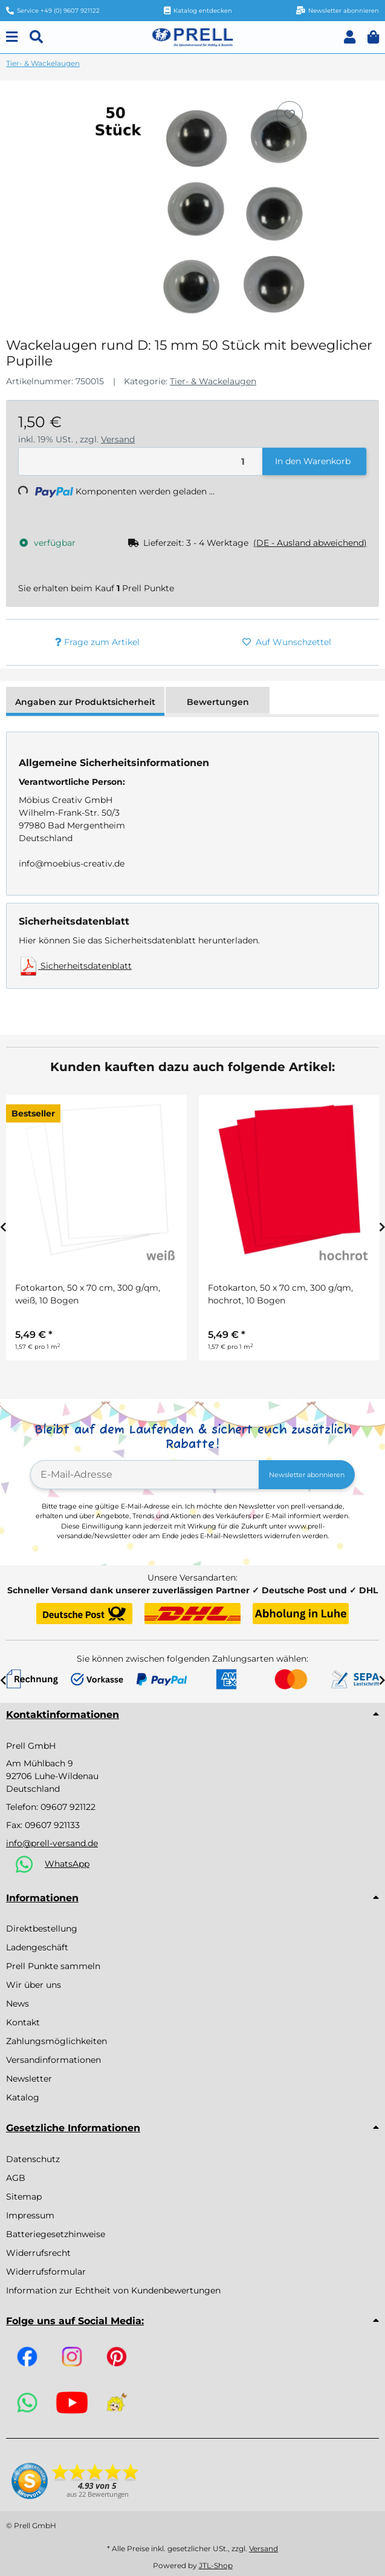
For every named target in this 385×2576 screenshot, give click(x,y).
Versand (118, 439)
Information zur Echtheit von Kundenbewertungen (113, 2290)
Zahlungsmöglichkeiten (56, 2041)
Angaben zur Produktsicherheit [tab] (85, 701)
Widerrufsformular (46, 2271)
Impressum (30, 2215)
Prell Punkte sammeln (53, 1966)
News (17, 2003)
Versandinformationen (53, 2059)
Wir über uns (33, 1984)
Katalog (22, 2097)
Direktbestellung (41, 1928)
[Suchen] (36, 37)
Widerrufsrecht (38, 2252)
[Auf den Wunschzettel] (289, 114)
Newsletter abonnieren (307, 1474)
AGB (15, 2177)
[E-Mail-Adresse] (144, 1474)
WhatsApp (67, 1863)
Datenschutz (33, 2159)
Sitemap (24, 2196)
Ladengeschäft (37, 1947)
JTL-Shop (216, 2565)
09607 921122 (67, 1806)
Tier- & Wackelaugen (213, 381)
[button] (349, 37)
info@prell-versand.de (52, 1843)
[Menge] (141, 461)
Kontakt (23, 2022)
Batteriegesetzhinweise (55, 2234)
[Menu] (12, 37)
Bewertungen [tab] (218, 701)
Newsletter (29, 2078)
